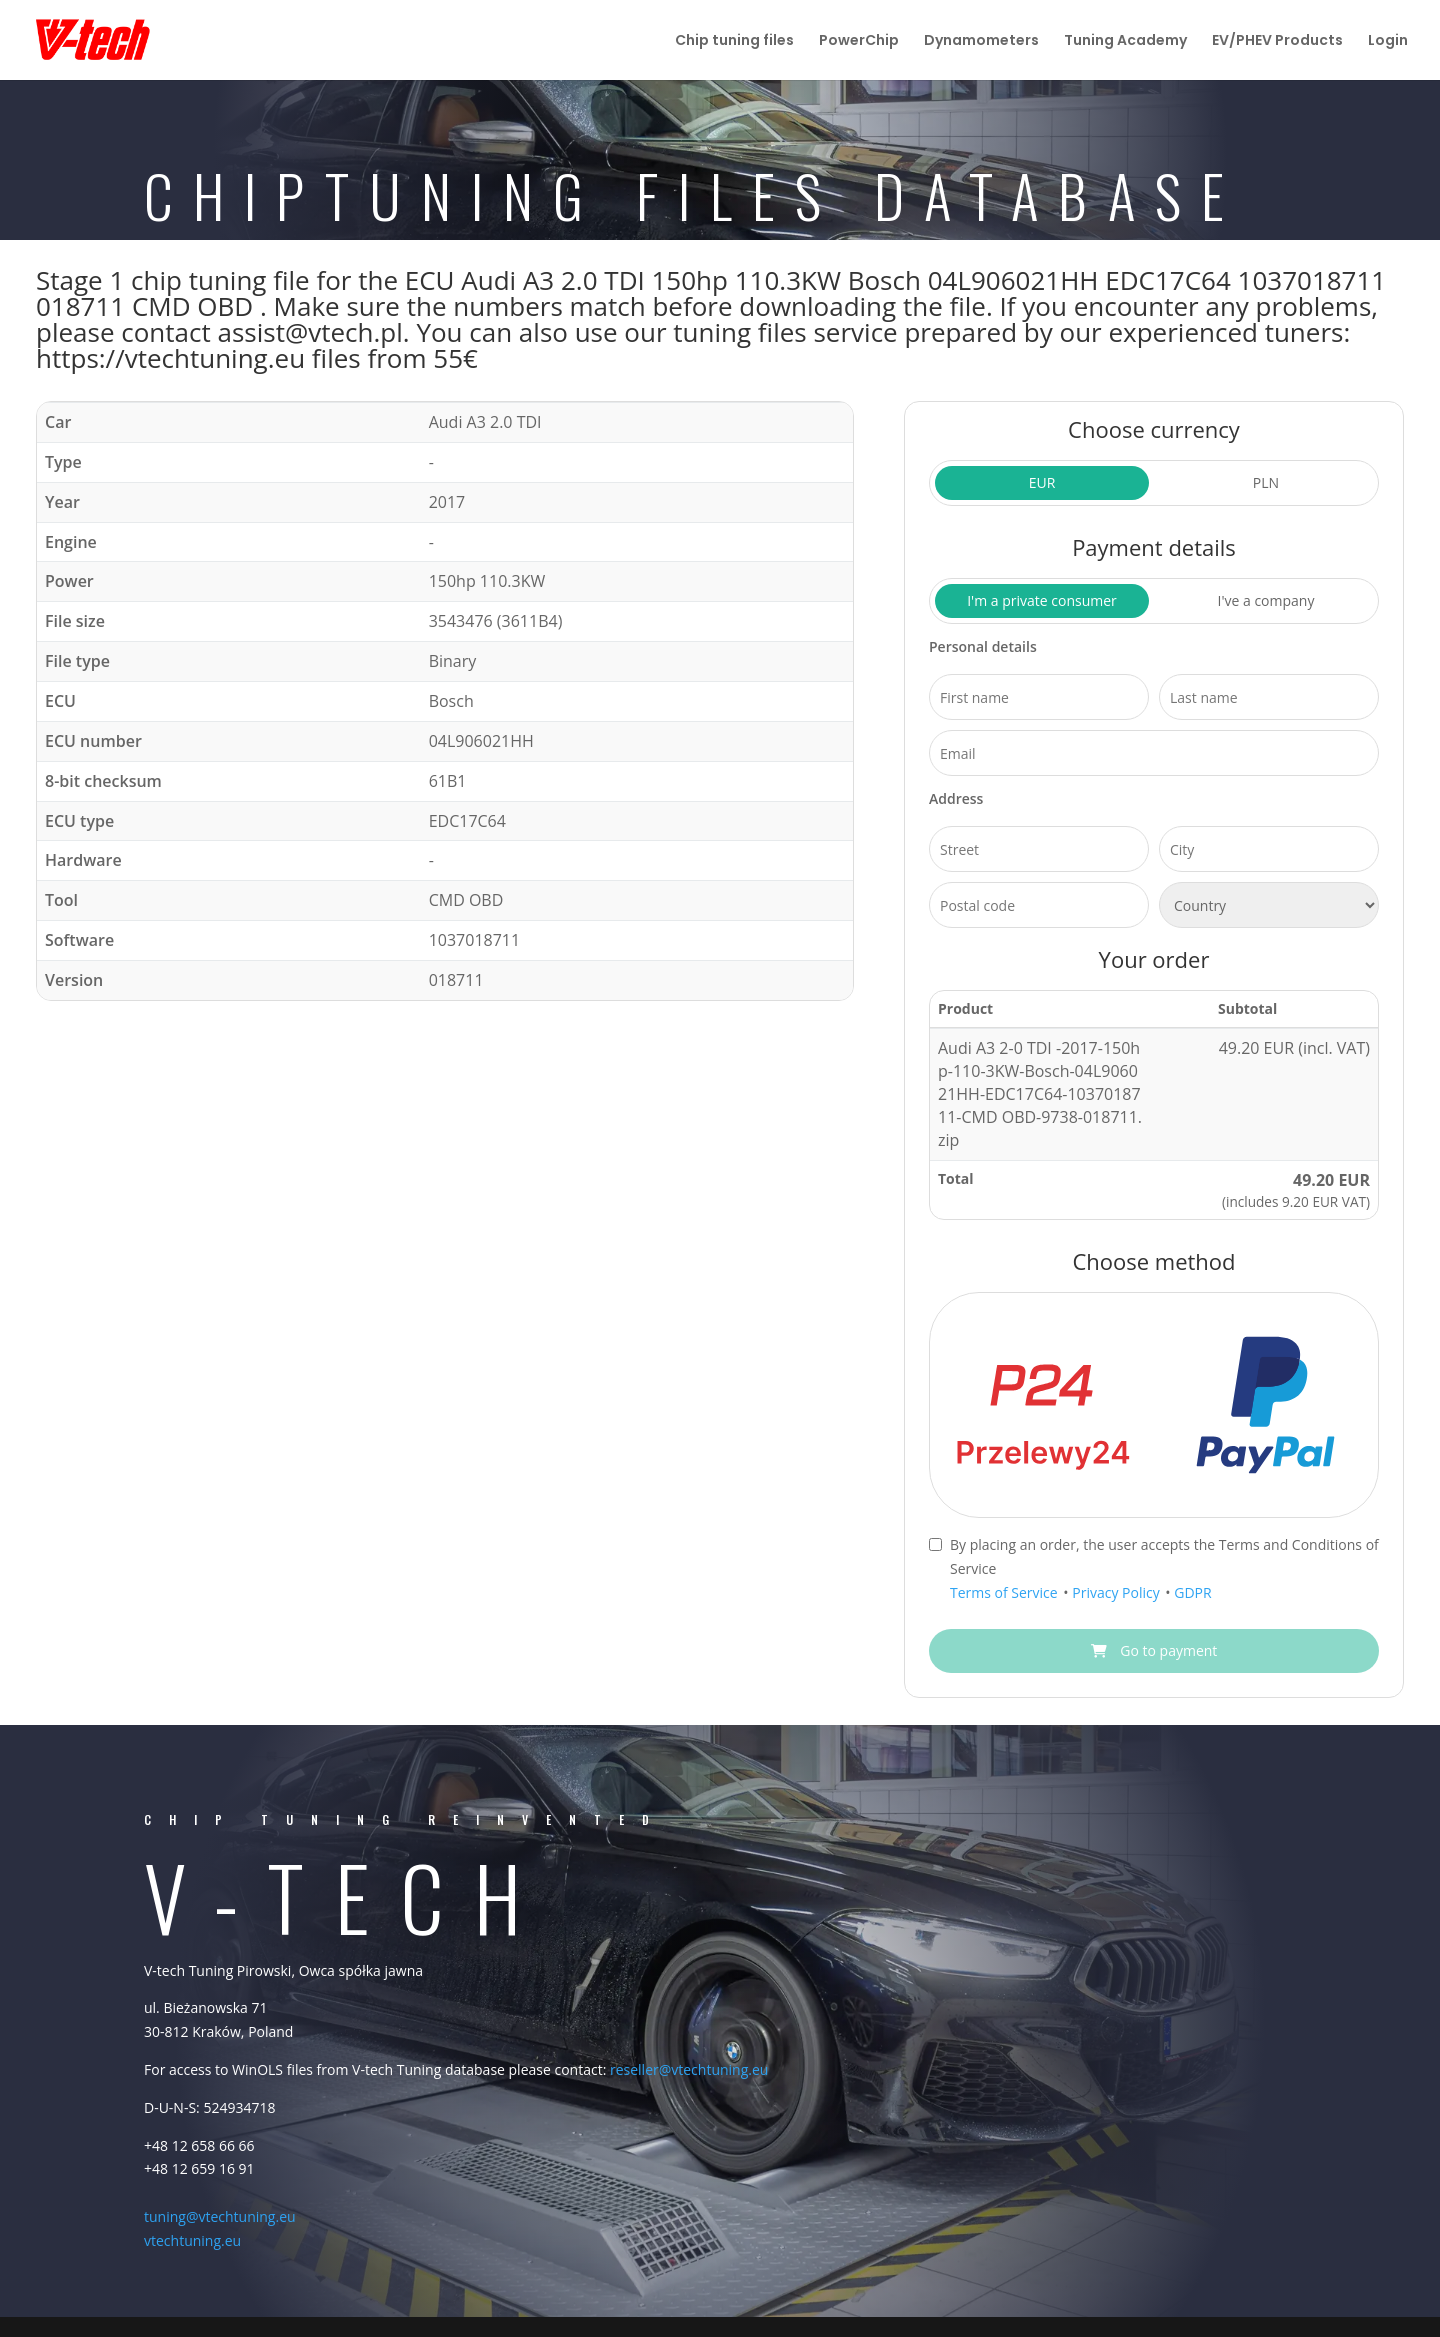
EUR (1042, 482)
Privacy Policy (1117, 1592)
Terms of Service (1005, 1592)
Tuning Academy (1125, 41)
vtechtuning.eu (192, 2240)
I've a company (1266, 600)
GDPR (1192, 1592)
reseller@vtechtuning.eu (689, 2069)
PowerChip (859, 41)
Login (1388, 41)
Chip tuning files (734, 41)
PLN (1266, 482)
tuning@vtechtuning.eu (220, 2216)
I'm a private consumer (1042, 600)
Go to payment (1154, 1650)
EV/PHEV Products (1277, 41)
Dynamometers (981, 41)
